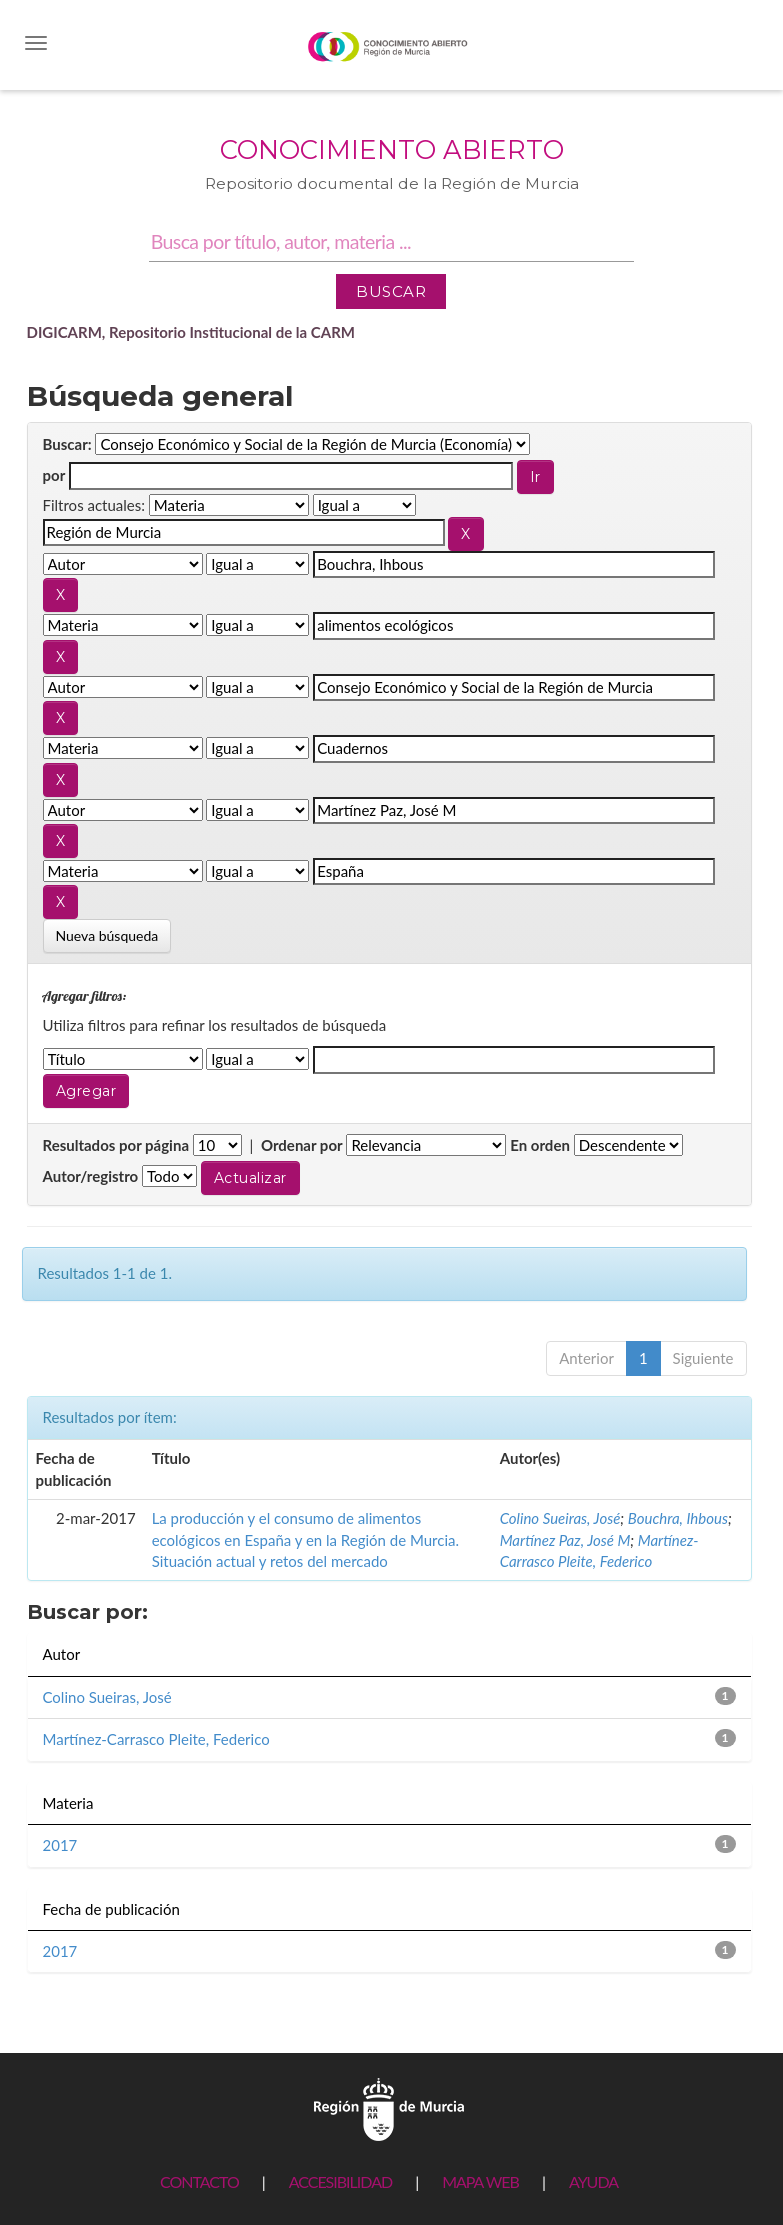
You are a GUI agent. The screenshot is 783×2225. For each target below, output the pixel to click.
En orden (540, 1145)
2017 (60, 1845)
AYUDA (593, 2181)
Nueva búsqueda (107, 935)
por (54, 475)
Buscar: (67, 444)
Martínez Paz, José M (565, 1540)
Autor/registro (91, 1176)
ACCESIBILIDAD (340, 2181)
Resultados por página (116, 1145)
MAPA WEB (480, 2181)
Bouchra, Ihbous (678, 1518)
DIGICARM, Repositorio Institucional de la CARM (191, 332)
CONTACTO (199, 2181)
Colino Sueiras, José (560, 1518)
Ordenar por (302, 1145)
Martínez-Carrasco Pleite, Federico (156, 1739)
